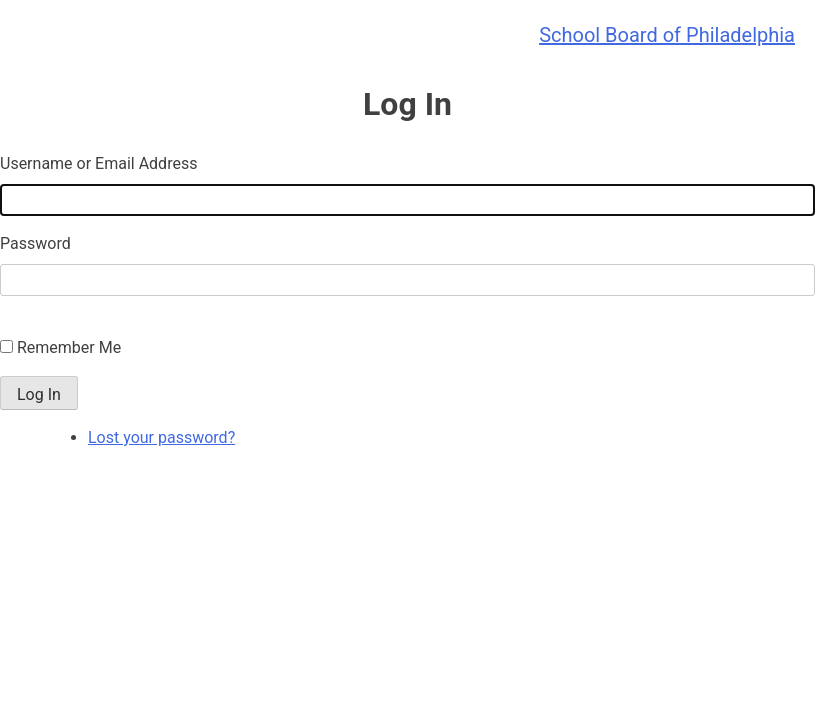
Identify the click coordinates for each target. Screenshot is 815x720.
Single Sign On (51, 323)
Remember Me (69, 347)
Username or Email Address (98, 163)
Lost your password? (161, 437)
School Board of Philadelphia (667, 35)
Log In (39, 394)
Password (35, 243)
